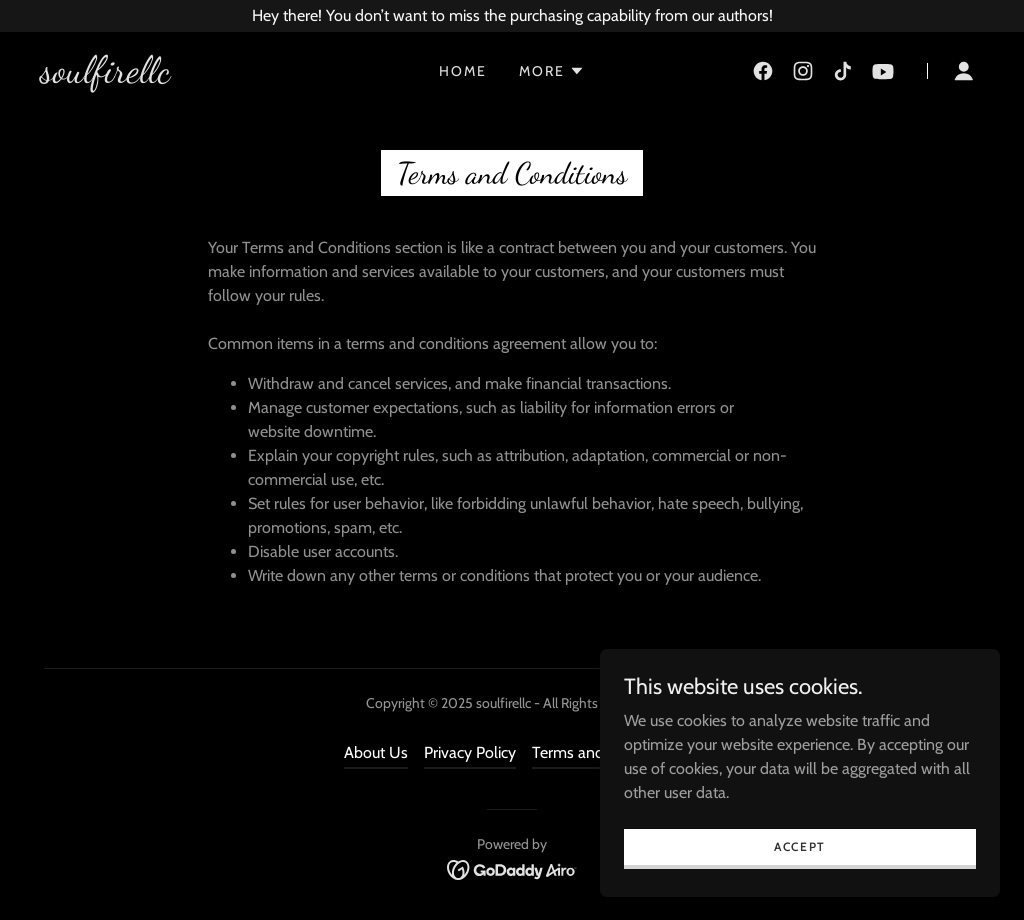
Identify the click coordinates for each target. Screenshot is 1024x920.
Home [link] (463, 71)
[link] (105, 76)
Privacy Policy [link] (470, 752)
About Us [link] (376, 752)
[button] (552, 71)
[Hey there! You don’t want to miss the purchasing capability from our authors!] (512, 16)
